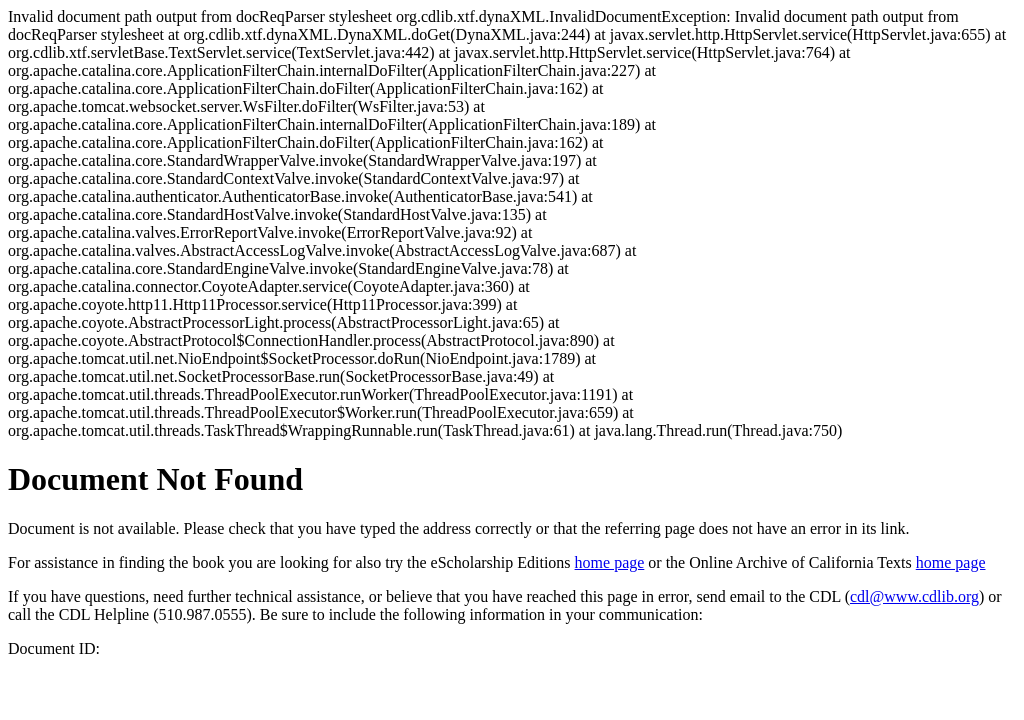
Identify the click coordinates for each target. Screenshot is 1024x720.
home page (610, 562)
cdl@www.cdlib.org (914, 596)
